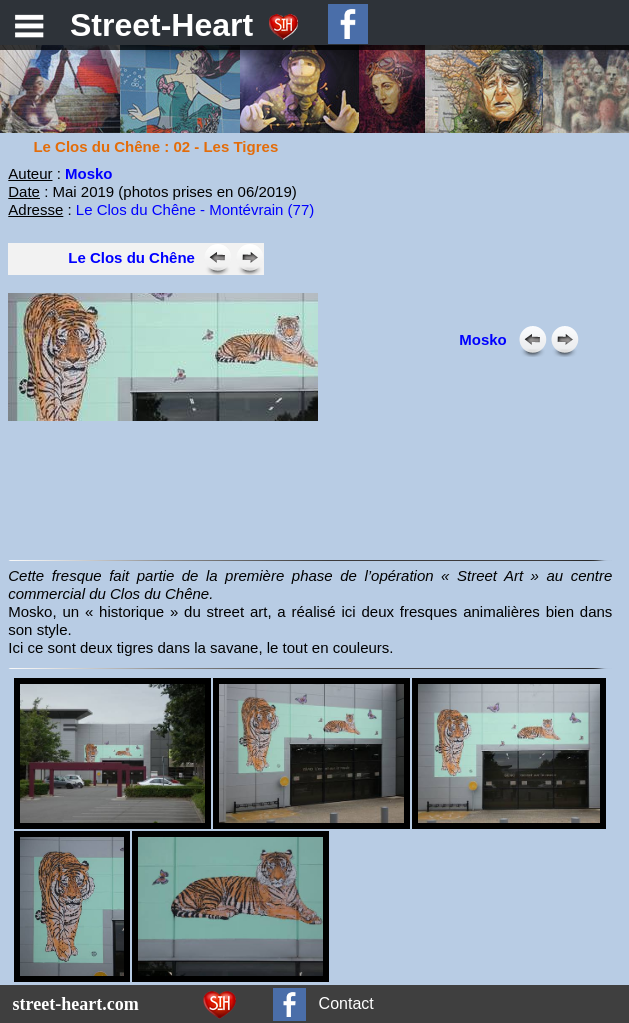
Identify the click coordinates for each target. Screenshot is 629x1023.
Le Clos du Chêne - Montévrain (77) (195, 209)
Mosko (89, 173)
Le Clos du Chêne (131, 257)
